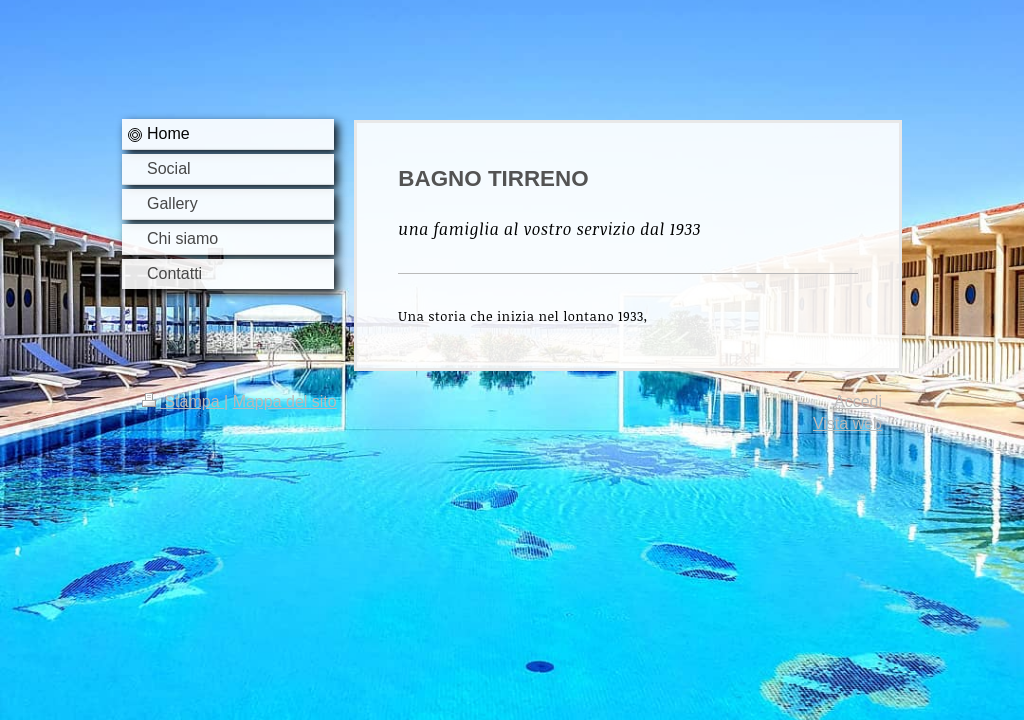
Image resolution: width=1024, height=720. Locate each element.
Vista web (847, 423)
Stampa (183, 401)
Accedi (858, 401)
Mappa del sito (285, 401)
